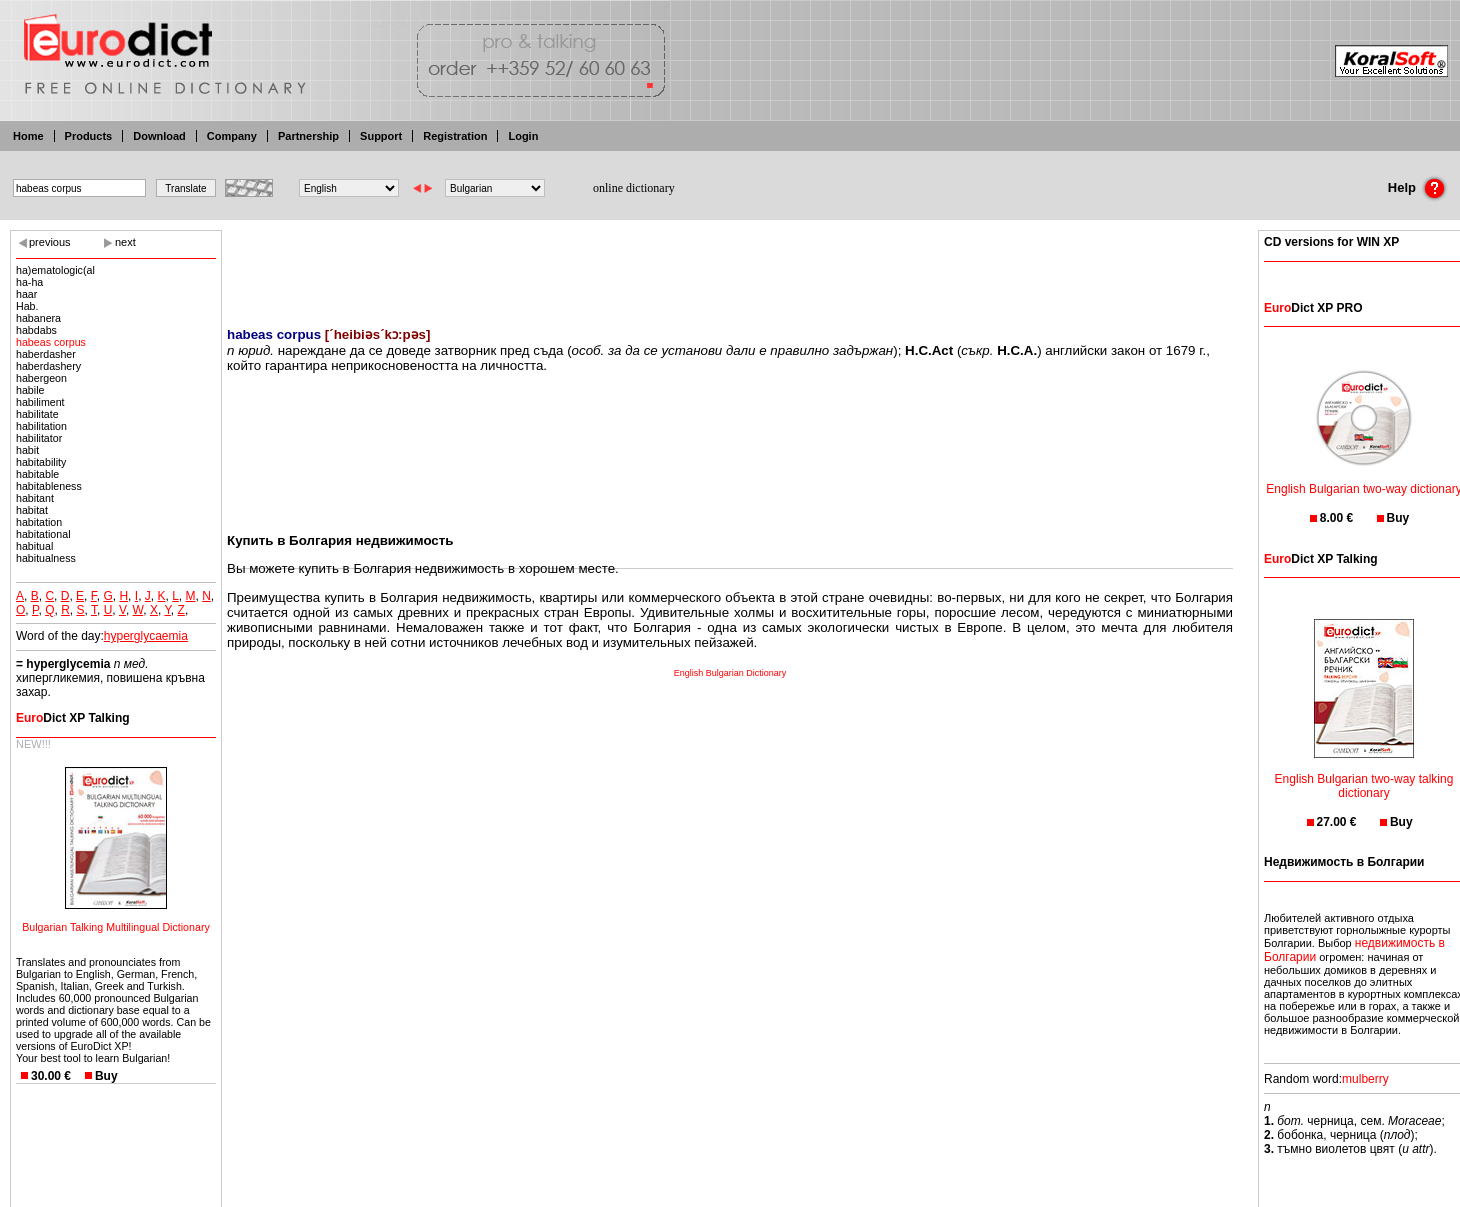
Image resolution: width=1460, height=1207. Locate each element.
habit (27, 450)
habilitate (37, 414)
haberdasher (46, 354)
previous (50, 242)
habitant (35, 498)
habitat (32, 510)
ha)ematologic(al (55, 270)
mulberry (1365, 1079)
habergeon (41, 378)
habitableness (49, 486)
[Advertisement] (730, 265)
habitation (39, 522)
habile (30, 390)
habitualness (46, 558)
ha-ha (29, 282)
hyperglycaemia (146, 636)
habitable (37, 474)
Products (89, 136)
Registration (455, 136)
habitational (43, 534)
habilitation (41, 426)
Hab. (27, 306)
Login (523, 136)
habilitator (39, 438)
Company (232, 136)
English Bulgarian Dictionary (730, 673)
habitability (41, 462)
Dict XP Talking (73, 718)
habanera (38, 318)
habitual (34, 546)
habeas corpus (51, 342)
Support (381, 136)
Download (159, 136)
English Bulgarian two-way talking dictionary (1364, 773)
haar (26, 294)
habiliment (40, 402)
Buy (106, 1076)
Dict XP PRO (1313, 308)
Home (28, 136)
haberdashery (48, 366)
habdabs (36, 330)
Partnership (308, 136)
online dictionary (634, 188)
